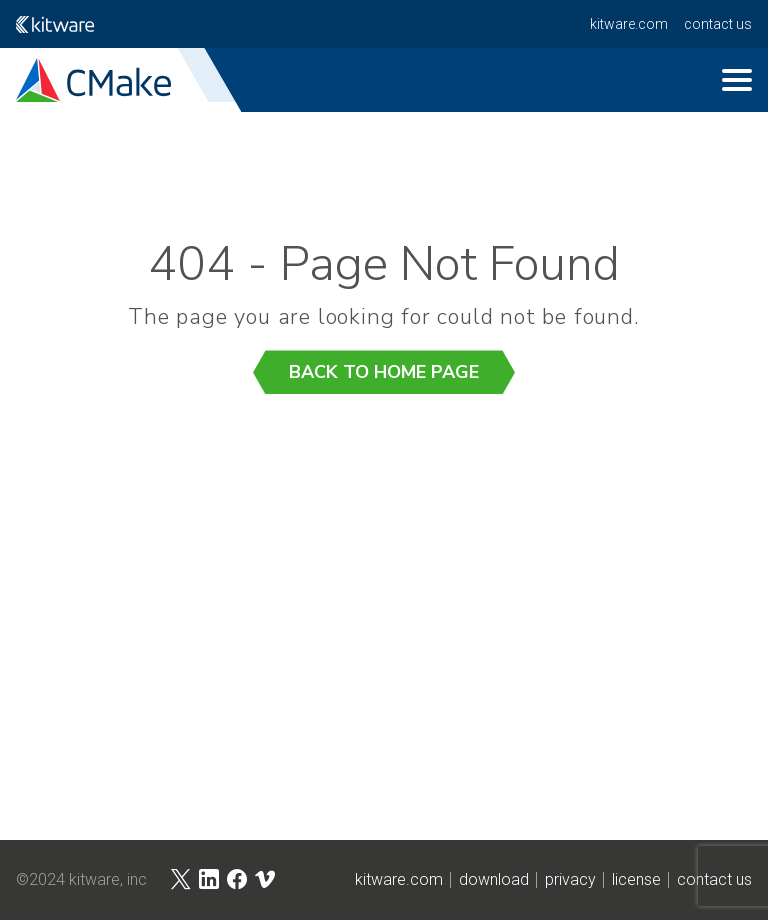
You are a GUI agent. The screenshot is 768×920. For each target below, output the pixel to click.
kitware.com (629, 24)
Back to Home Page (384, 372)
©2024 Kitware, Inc (81, 880)
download (494, 880)
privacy (570, 880)
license (636, 880)
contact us (718, 24)
